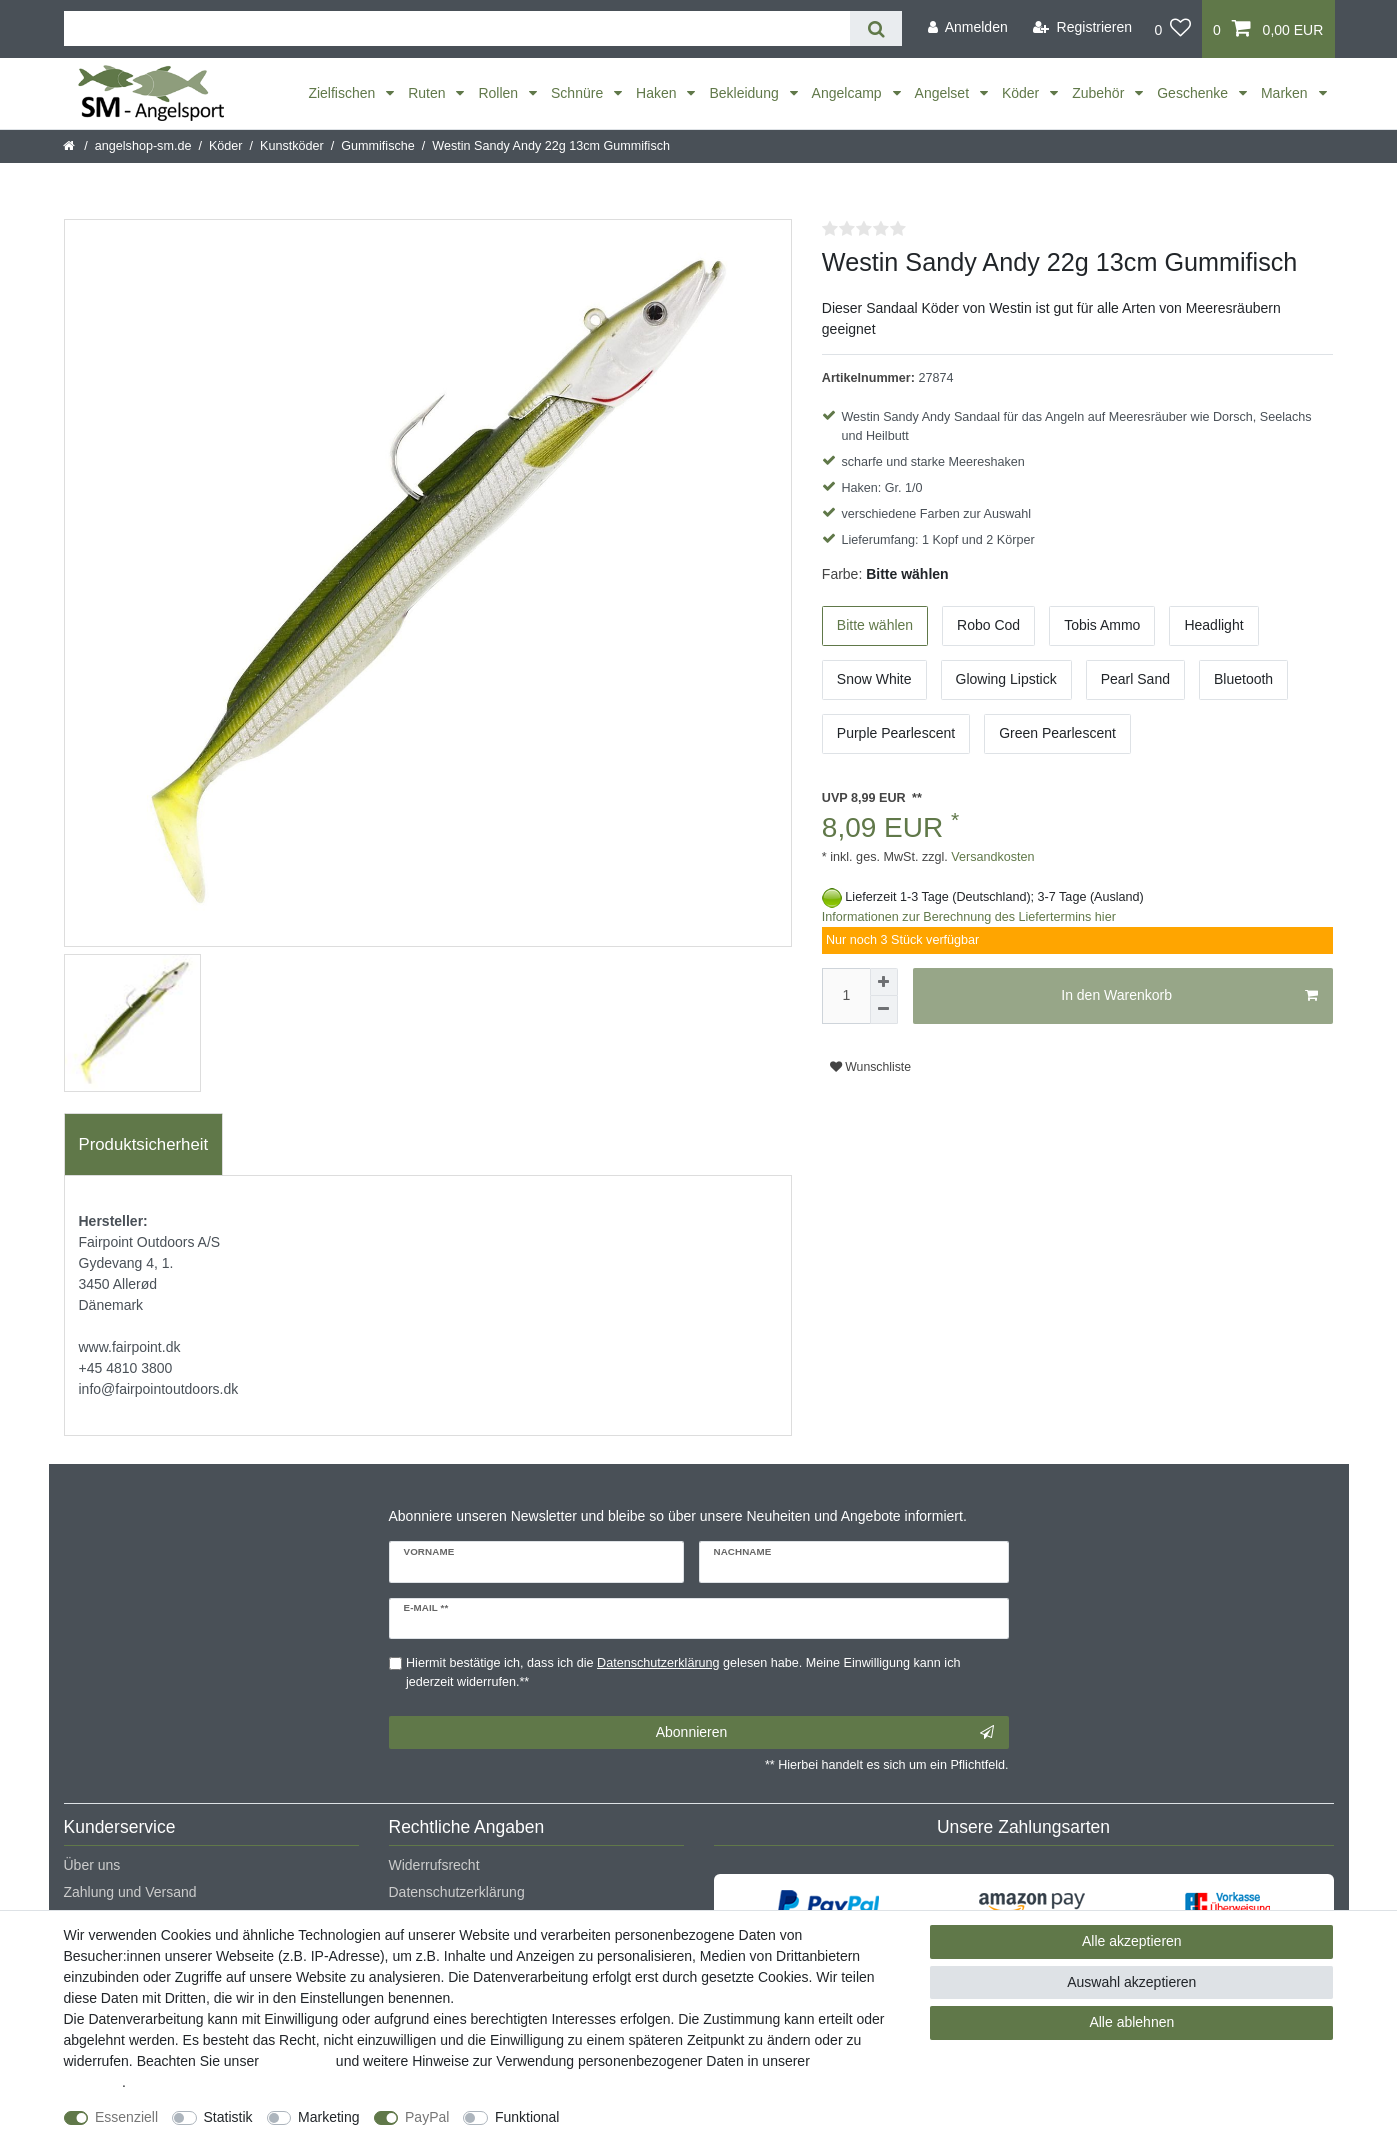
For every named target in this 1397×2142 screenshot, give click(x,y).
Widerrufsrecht (434, 1865)
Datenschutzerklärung (457, 1892)
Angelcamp (849, 93)
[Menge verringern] (884, 1010)
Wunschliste (870, 1067)
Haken (658, 93)
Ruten (428, 93)
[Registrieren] (1082, 27)
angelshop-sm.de (143, 146)
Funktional (527, 2117)
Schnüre (579, 93)
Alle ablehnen (1131, 2022)
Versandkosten (991, 857)
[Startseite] (70, 146)
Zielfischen (343, 93)
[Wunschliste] (1172, 29)
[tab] (144, 1145)
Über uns (92, 1865)
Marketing (328, 2117)
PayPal (427, 2117)
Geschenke (1194, 93)
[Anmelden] (968, 27)
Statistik (228, 2117)
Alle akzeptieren (1132, 1941)
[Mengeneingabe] (846, 996)
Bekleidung (745, 93)
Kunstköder (292, 146)
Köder (1022, 93)
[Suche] (875, 28)
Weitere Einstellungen (645, 2117)
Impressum (297, 2061)
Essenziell (126, 2117)
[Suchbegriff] (457, 28)
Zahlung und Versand (130, 1892)
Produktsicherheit (144, 1144)
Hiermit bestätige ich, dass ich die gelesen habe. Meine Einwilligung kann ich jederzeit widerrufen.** (683, 1672)
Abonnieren (825, 1733)
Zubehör (1100, 93)
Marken (1286, 93)
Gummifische (377, 146)
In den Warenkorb (1189, 996)
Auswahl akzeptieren (1131, 1982)
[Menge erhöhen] (884, 982)
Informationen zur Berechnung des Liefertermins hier (969, 917)
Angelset (944, 93)
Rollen (500, 93)
